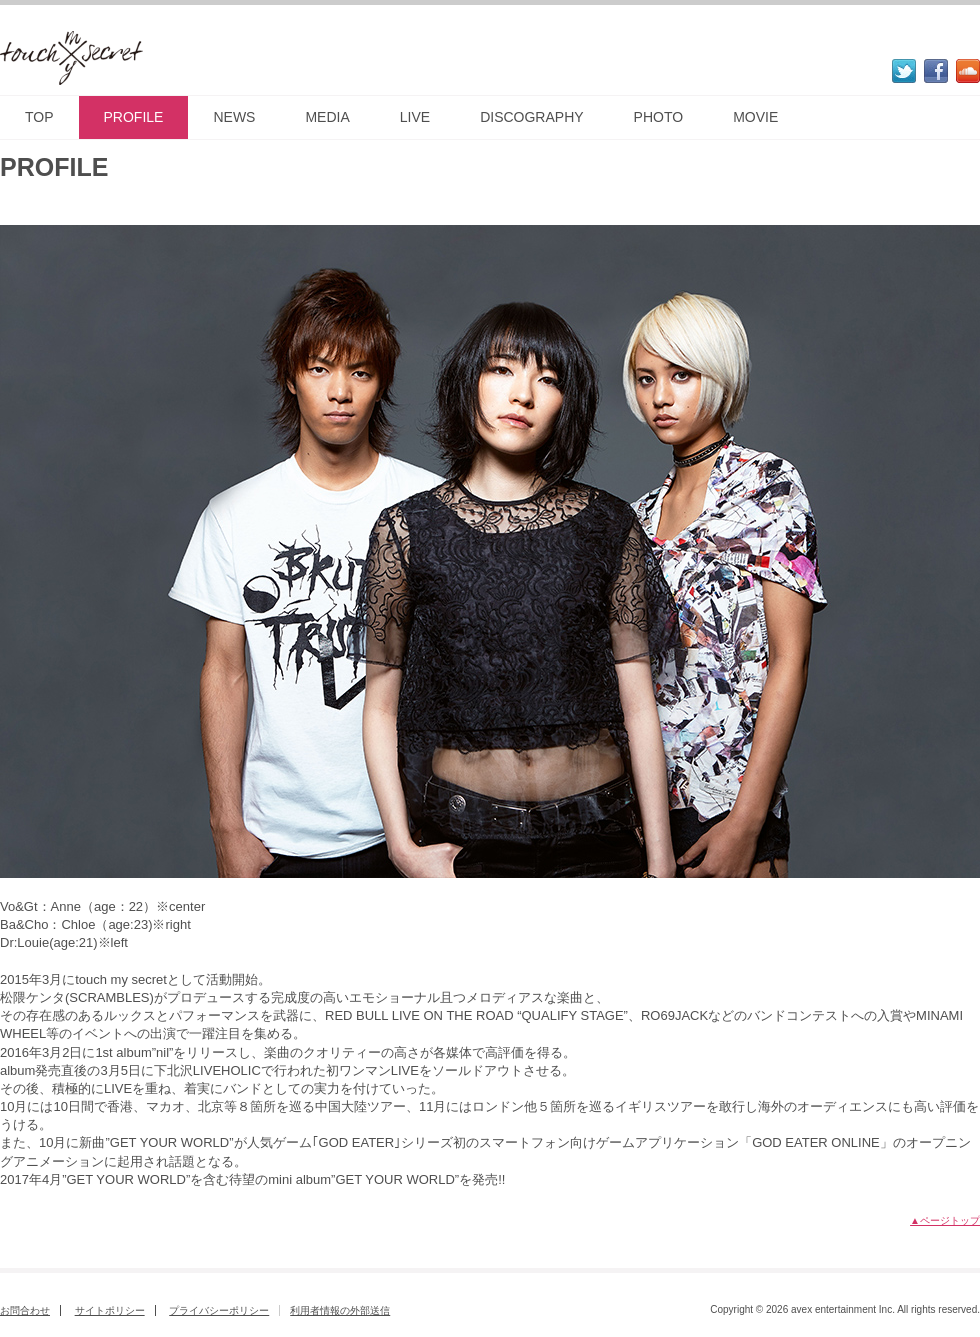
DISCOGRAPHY (531, 117)
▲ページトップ (945, 1220)
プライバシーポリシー (219, 1310)
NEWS (234, 117)
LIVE (415, 117)
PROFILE (134, 117)
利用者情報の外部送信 (340, 1310)
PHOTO (659, 117)
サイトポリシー (110, 1310)
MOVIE (755, 117)
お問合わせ (25, 1310)
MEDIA (327, 117)
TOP (39, 117)
